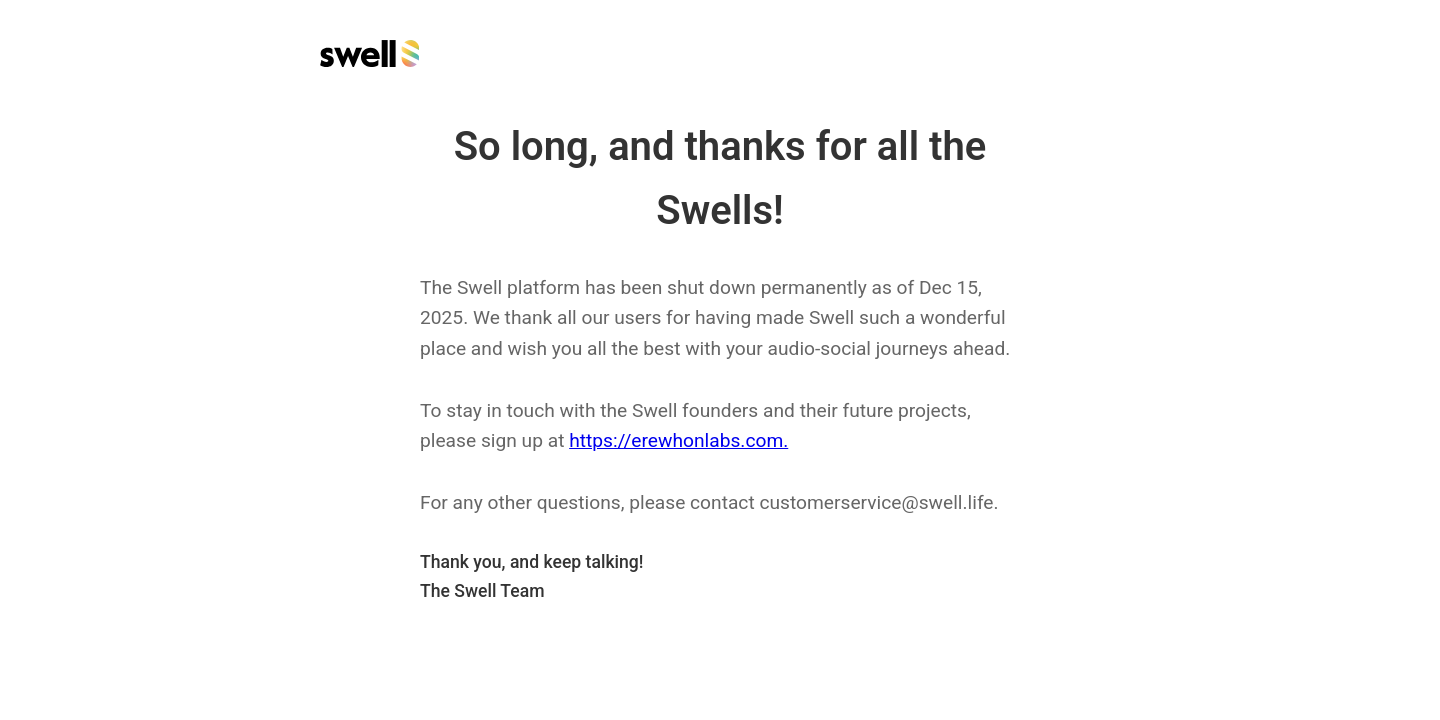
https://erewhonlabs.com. (678, 440)
